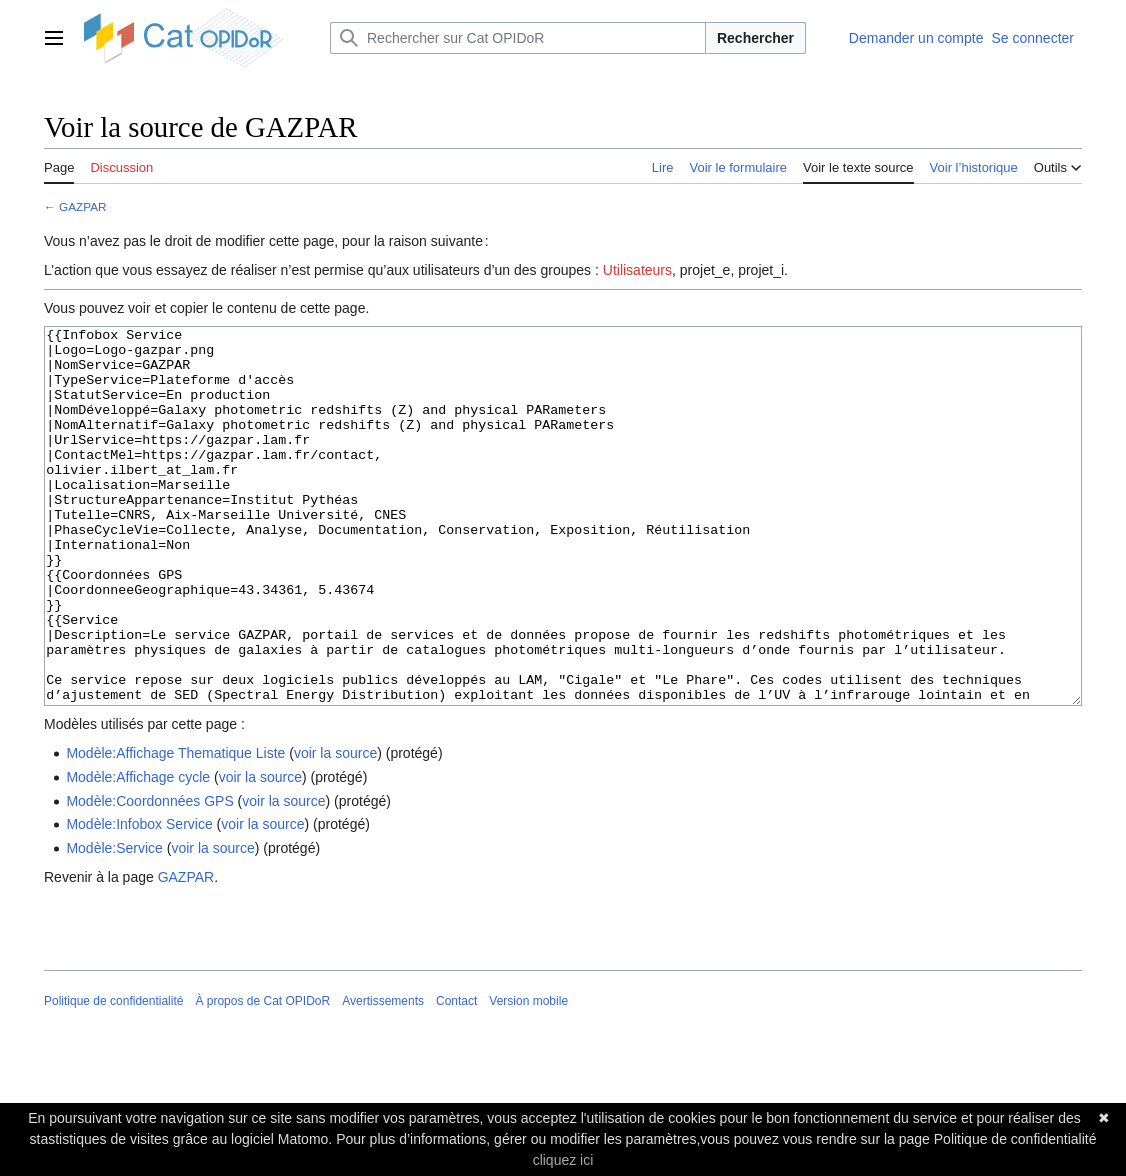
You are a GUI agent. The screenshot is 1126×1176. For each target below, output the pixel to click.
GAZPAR (82, 206)
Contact (456, 1076)
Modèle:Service (114, 923)
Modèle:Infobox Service (139, 899)
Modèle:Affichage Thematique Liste (175, 828)
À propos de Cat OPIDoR (262, 1076)
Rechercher (755, 38)
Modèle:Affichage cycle (138, 852)
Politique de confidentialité (113, 1076)
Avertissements (383, 1076)
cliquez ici (563, 1160)
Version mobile (528, 1076)
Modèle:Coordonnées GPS (149, 876)
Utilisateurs (637, 270)
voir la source (335, 828)
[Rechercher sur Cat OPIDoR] (518, 38)
